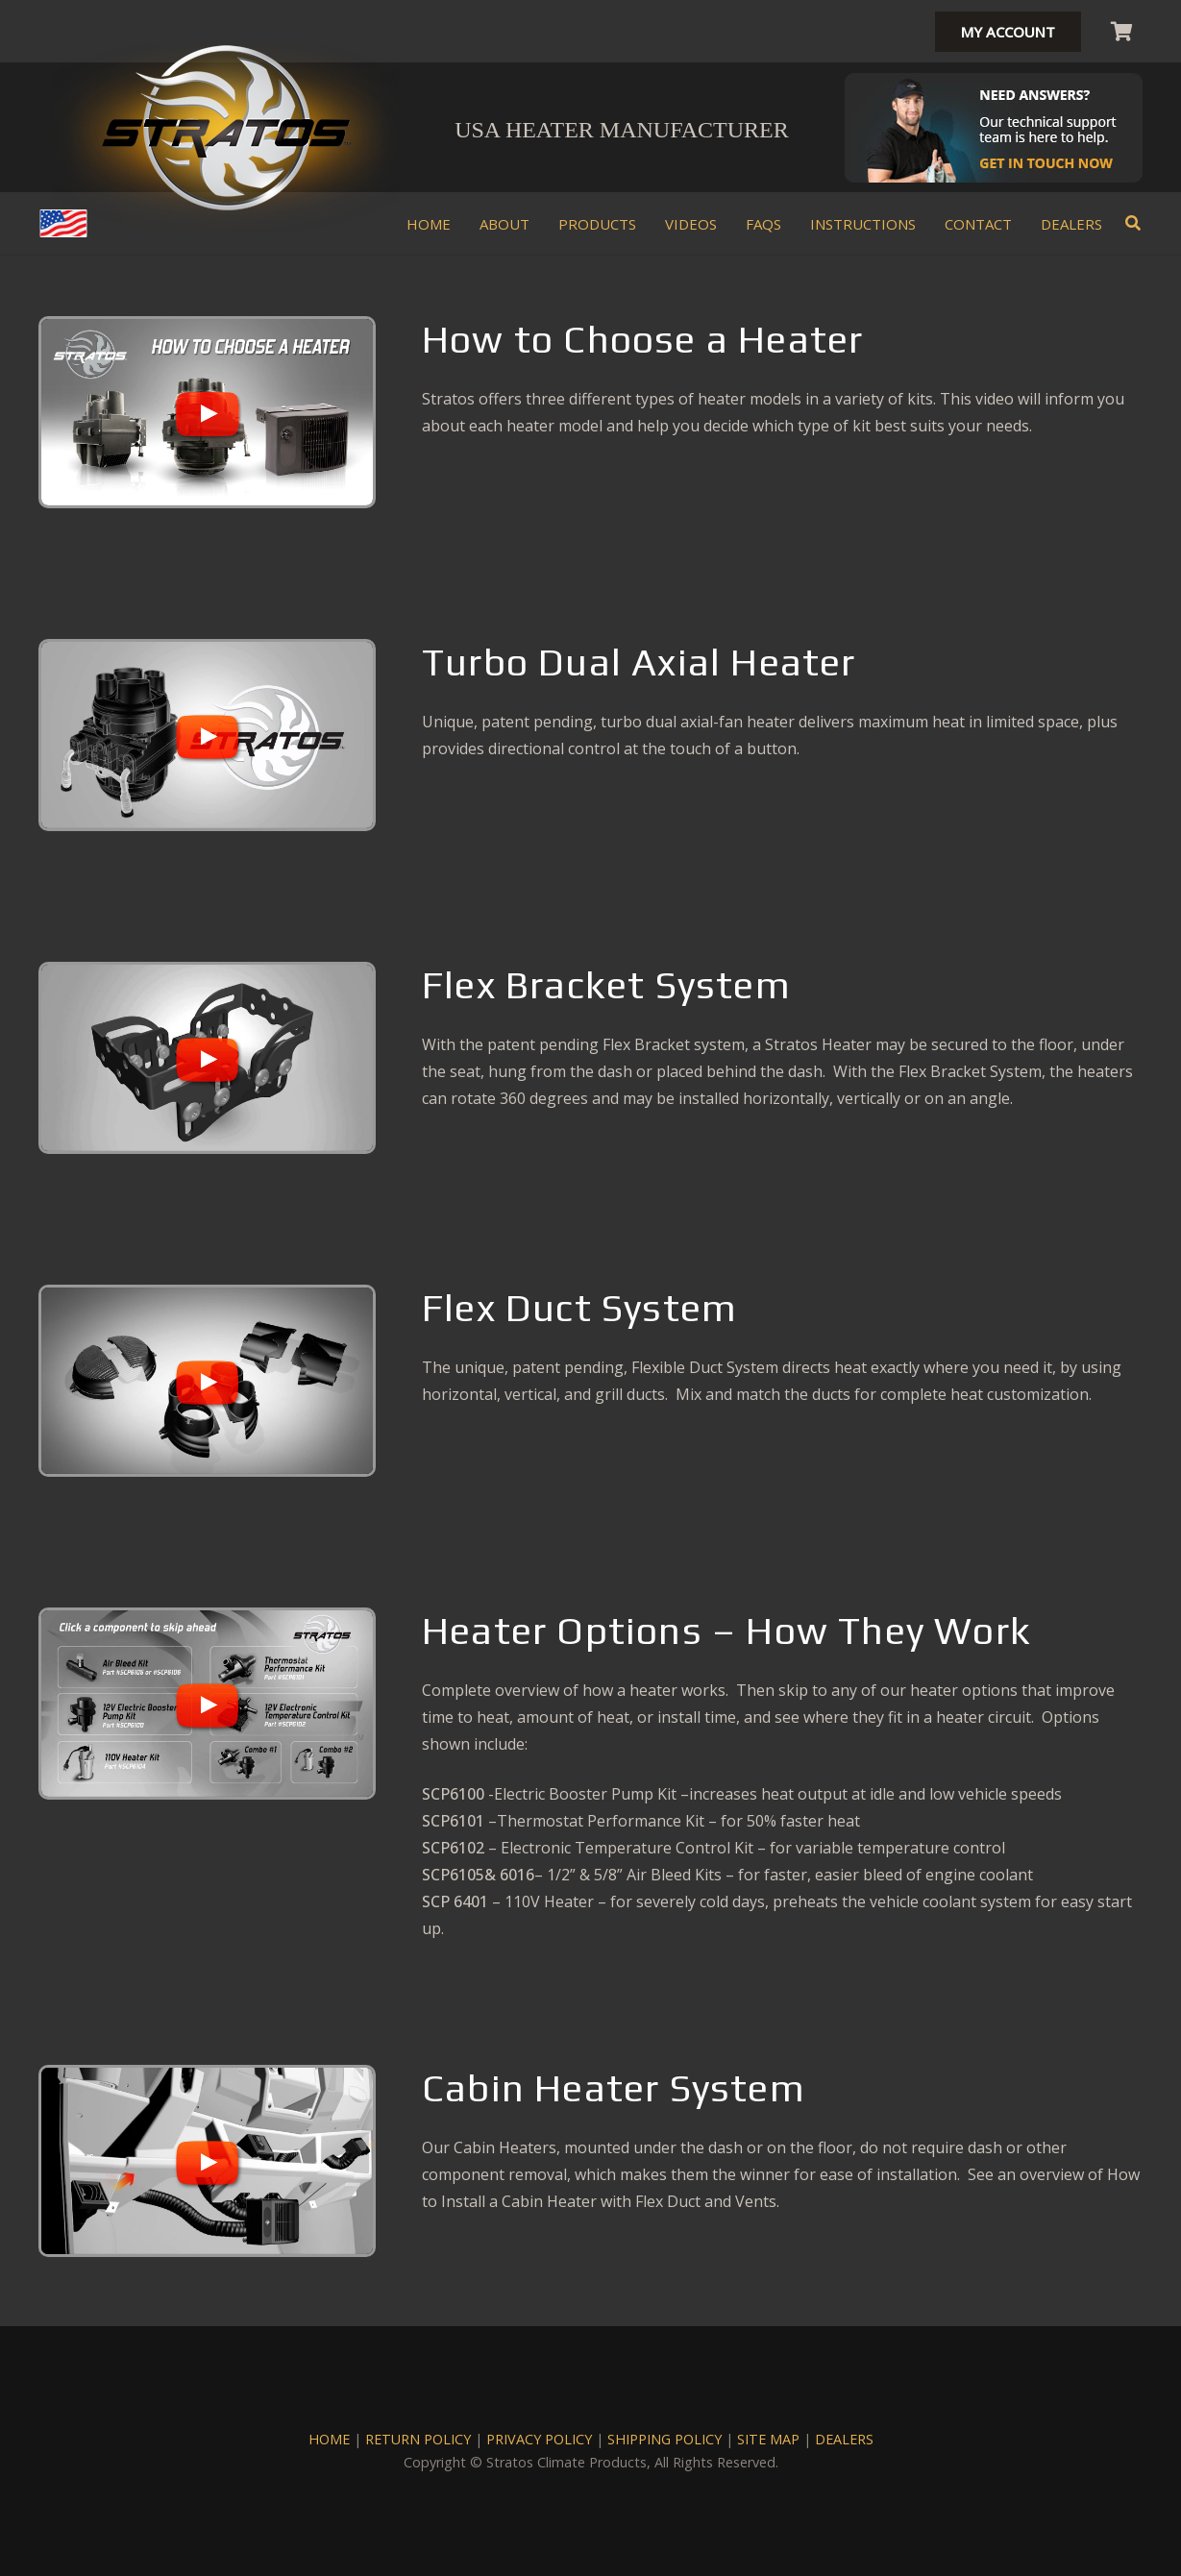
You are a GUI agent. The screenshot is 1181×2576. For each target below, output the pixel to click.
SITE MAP (768, 2439)
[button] (1133, 223)
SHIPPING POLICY (664, 2439)
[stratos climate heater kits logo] (226, 127)
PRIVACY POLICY (539, 2439)
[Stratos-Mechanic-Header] (994, 128)
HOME (329, 2439)
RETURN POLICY (418, 2439)
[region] (207, 416)
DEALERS (844, 2439)
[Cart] (1121, 31)
